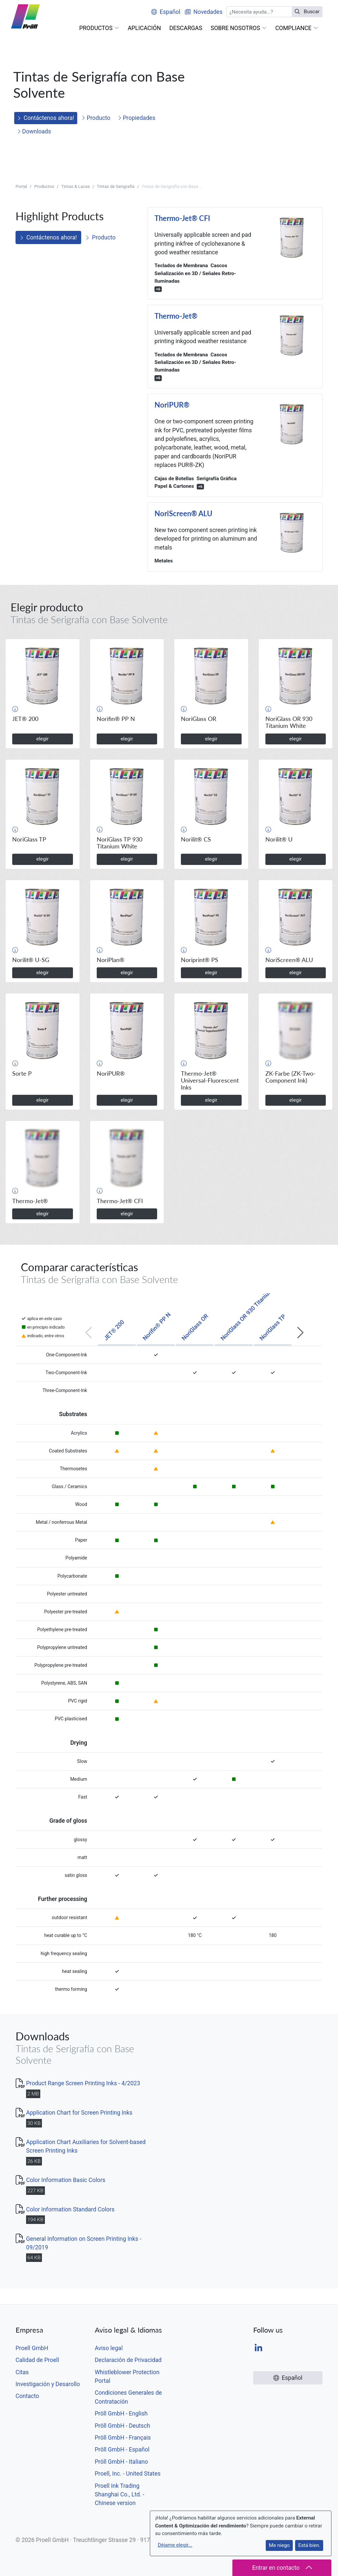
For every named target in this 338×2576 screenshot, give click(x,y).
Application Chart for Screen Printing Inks (79, 2112)
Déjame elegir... (175, 2545)
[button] (99, 28)
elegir (42, 739)
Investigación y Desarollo (48, 2384)
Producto (96, 118)
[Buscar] (259, 11)
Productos (44, 186)
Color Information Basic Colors (65, 2180)
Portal (21, 186)
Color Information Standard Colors (70, 2209)
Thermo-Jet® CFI (182, 218)
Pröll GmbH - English (121, 2413)
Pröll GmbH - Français (123, 2437)
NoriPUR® (171, 405)
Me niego (279, 2545)
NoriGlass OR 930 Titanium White (252, 1308)
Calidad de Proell (37, 2360)
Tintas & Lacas (75, 186)
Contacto (27, 2396)
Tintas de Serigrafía (115, 186)
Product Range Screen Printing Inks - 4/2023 (83, 2083)
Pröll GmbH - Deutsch (122, 2425)
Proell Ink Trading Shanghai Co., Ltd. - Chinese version (119, 2495)
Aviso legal (109, 2348)
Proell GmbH (32, 2348)
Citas (22, 2372)
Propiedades (136, 118)
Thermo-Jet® (175, 316)
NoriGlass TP (272, 1327)
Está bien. (309, 2545)
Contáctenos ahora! (45, 118)
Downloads (34, 131)
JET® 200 (113, 1330)
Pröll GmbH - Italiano (121, 2461)
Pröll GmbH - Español (122, 2449)
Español (165, 12)
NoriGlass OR (194, 1327)
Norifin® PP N (156, 1326)
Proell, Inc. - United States (127, 2473)
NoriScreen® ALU (183, 513)
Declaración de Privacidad (128, 2360)
